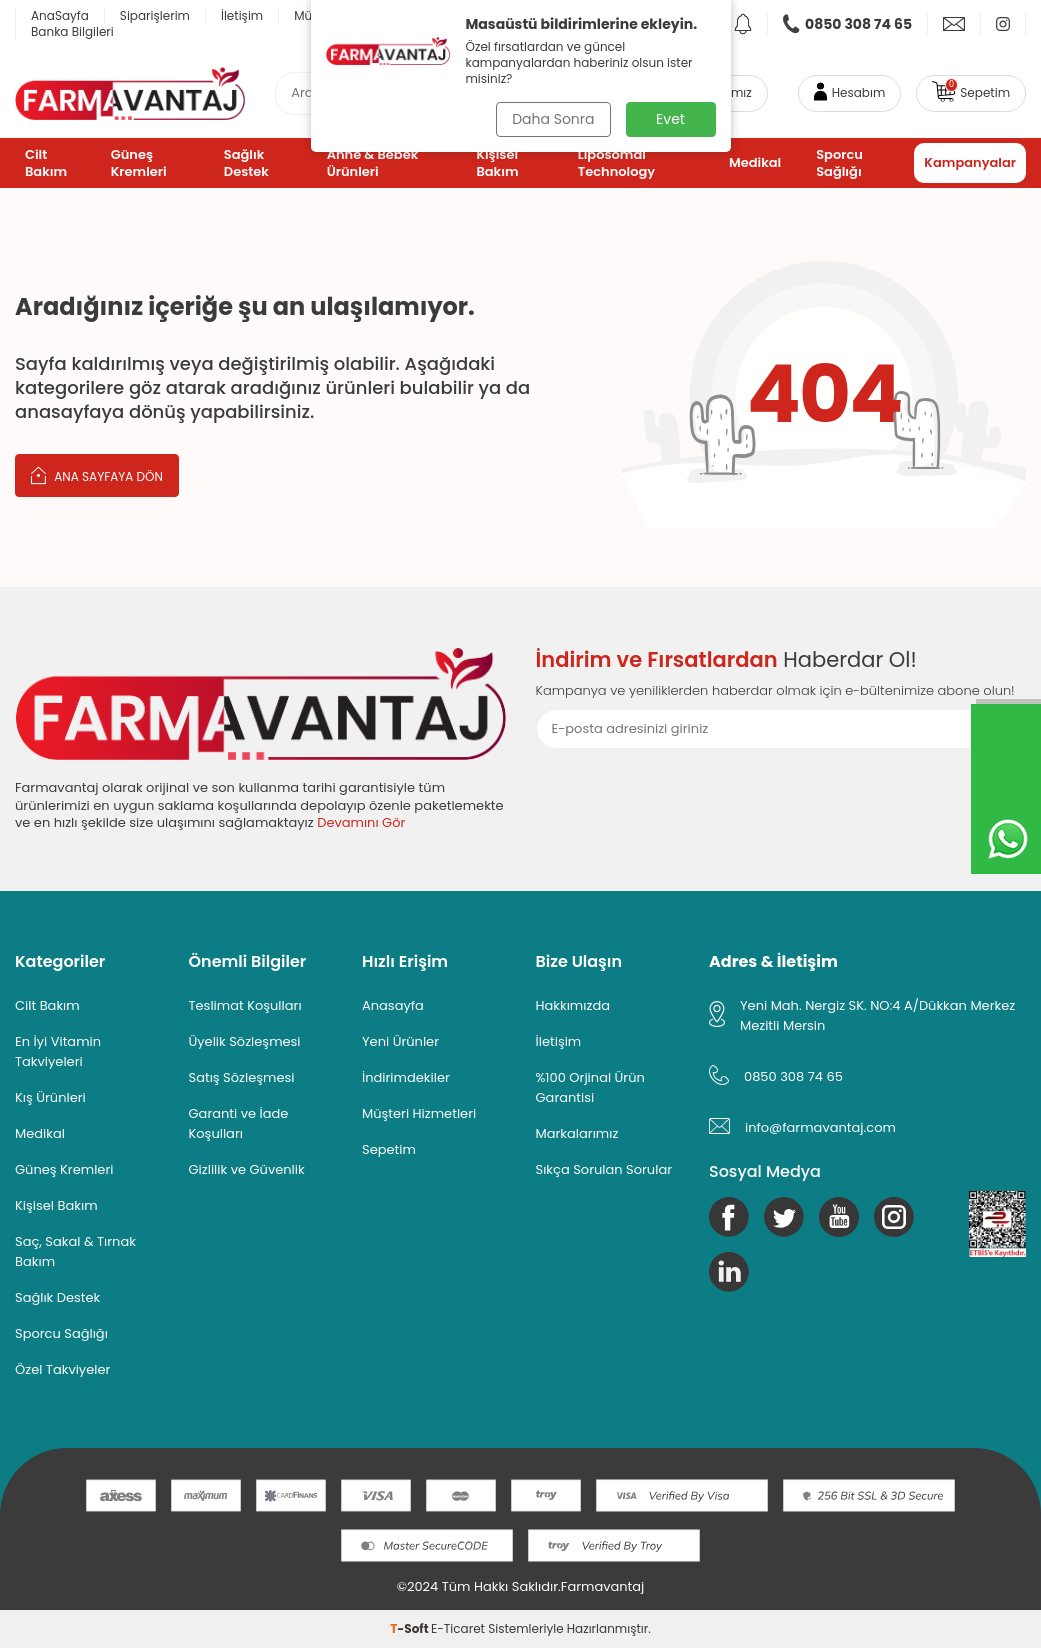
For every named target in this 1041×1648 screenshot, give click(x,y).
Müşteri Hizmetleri (419, 1113)
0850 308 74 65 (793, 1076)
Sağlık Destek (246, 163)
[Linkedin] (729, 1272)
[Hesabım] (850, 93)
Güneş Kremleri (139, 163)
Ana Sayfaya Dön (97, 474)
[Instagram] (894, 1217)
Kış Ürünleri (50, 1097)
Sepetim (389, 1149)
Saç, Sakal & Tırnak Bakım (75, 1251)
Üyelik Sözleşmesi (245, 1041)
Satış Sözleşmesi (242, 1077)
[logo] (130, 93)
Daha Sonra (553, 119)
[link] (848, 24)
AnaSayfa (60, 16)
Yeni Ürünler (400, 1041)
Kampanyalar (970, 162)
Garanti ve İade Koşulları (239, 1123)
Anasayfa (393, 1005)
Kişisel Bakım (497, 163)
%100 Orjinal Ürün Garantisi (590, 1087)
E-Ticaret (458, 1628)
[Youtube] (839, 1217)
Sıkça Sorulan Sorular (604, 1169)
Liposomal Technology (616, 163)
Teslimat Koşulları (245, 1005)
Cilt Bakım (46, 163)
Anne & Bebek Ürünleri (373, 163)
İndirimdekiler (406, 1077)
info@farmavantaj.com (820, 1127)
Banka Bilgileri (72, 32)
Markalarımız (577, 1133)
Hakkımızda (573, 1005)
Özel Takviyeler (62, 1369)
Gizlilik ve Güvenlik (247, 1169)
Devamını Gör (361, 822)
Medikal (755, 162)
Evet (670, 119)
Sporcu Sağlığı (839, 163)
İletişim (242, 16)
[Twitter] (784, 1217)
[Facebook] (729, 1217)
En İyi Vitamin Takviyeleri (58, 1051)
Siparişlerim (155, 16)
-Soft (410, 1628)
